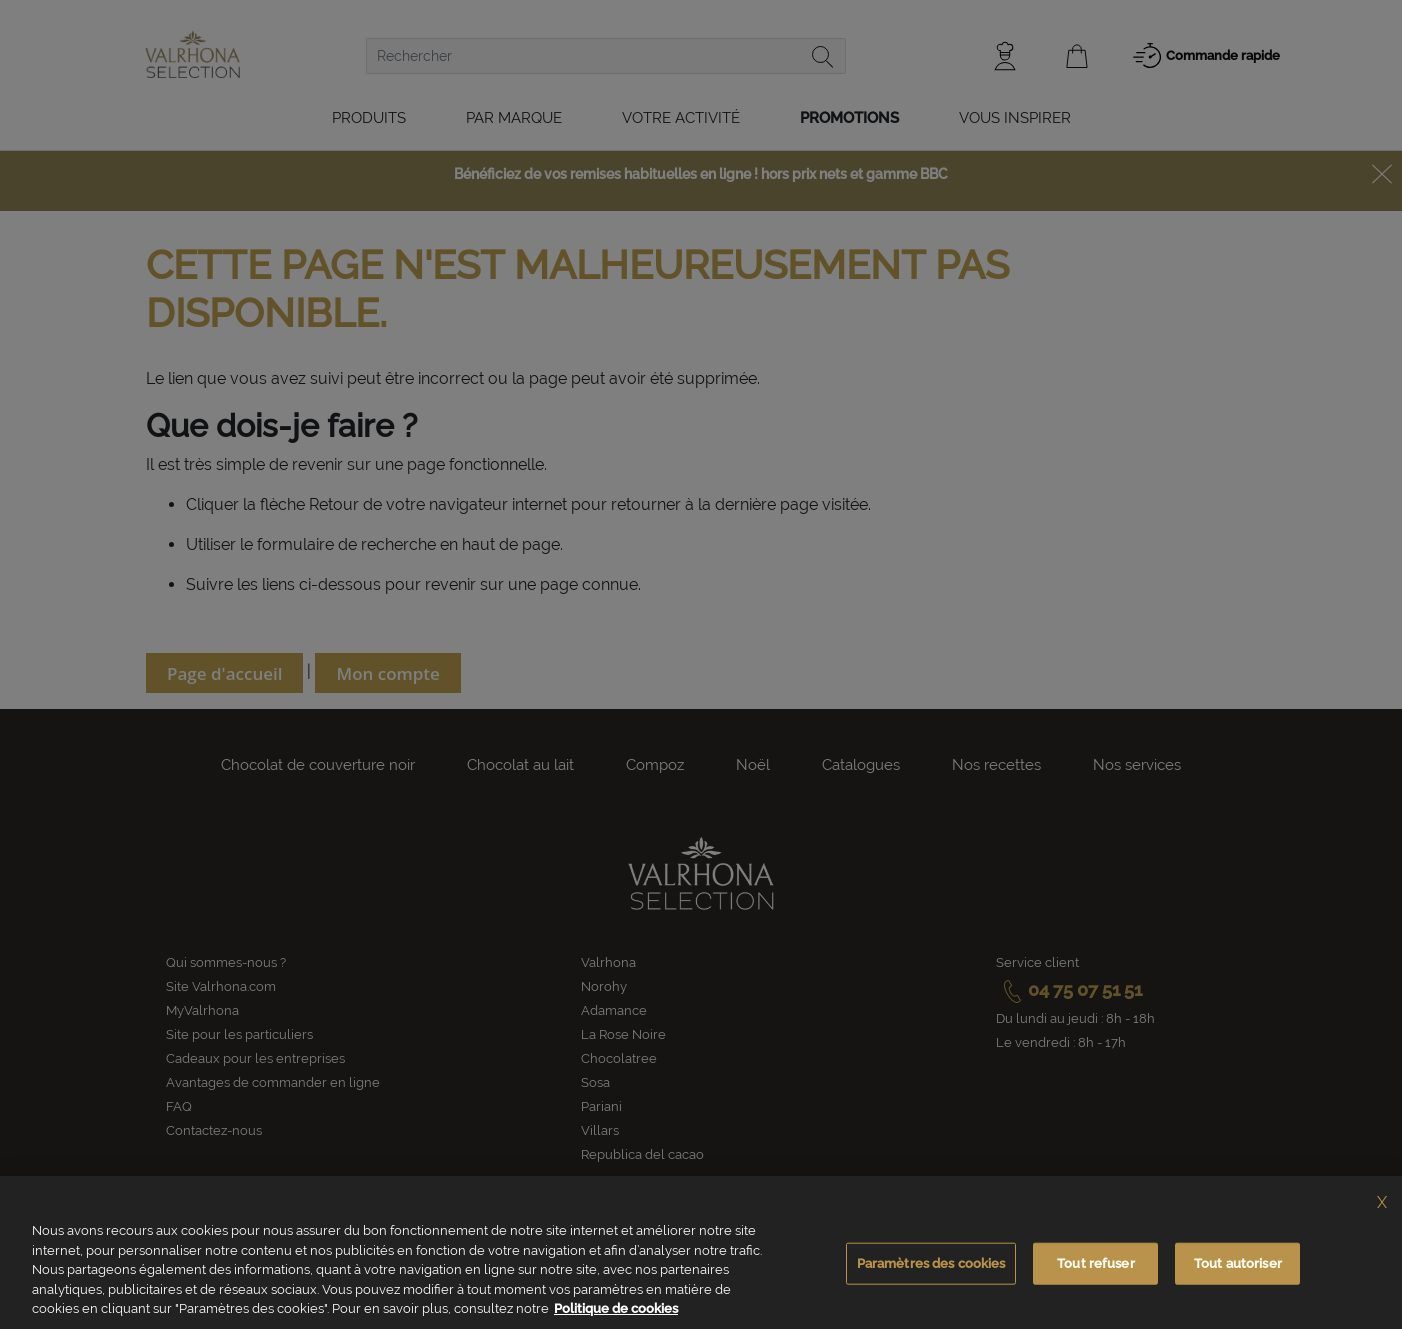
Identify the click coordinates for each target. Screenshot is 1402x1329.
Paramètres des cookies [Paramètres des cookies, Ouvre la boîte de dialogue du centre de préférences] (931, 1265)
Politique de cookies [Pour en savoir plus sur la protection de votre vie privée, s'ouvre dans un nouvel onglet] (616, 1311)
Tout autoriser (1238, 1265)
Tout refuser (1096, 1265)
